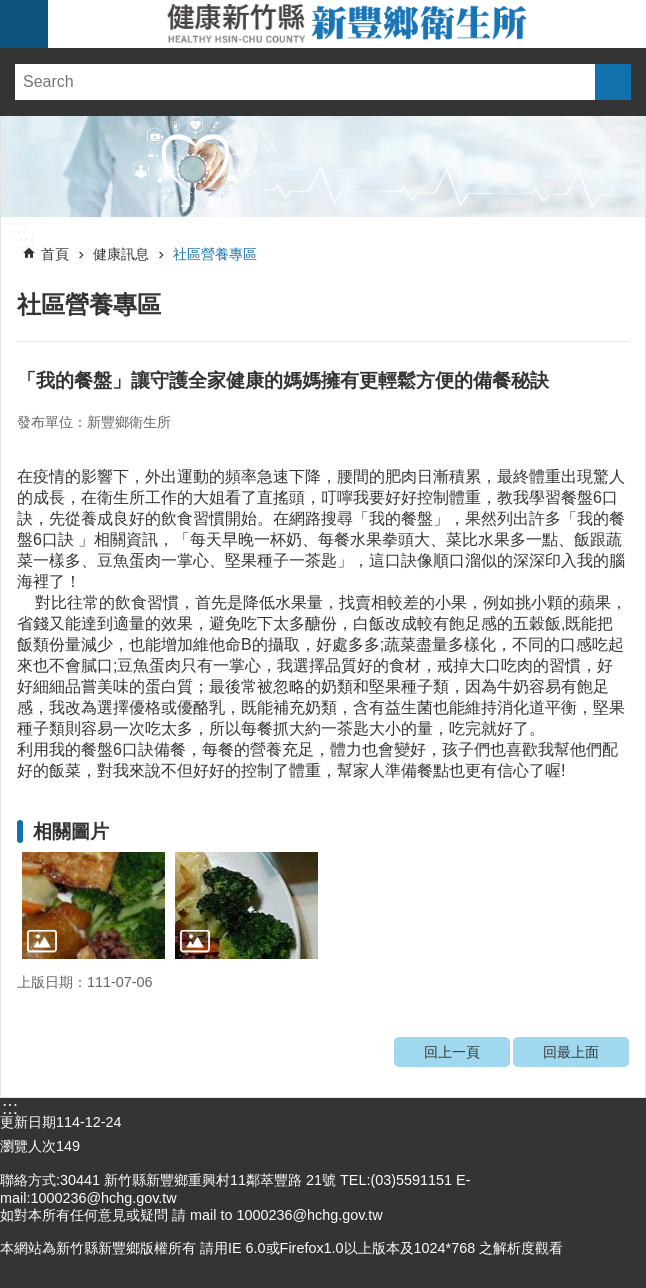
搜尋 (613, 82)
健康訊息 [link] (121, 254)
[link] (323, 166)
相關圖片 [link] (71, 831)
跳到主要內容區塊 (10, 10)
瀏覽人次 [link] (28, 1146)
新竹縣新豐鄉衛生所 (347, 24)
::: (19, 227)
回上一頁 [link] (452, 1052)
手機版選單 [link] (24, 24)
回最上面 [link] (571, 1052)
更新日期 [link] (28, 1122)
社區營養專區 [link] (215, 254)
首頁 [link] (55, 254)
